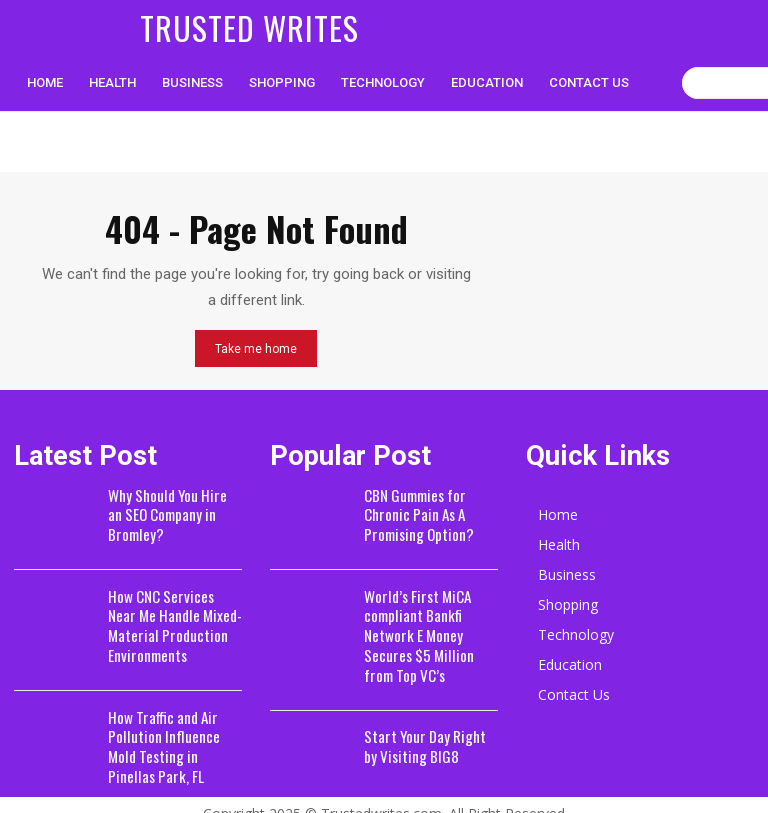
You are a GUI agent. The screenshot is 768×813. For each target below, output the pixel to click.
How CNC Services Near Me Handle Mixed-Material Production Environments (169, 618)
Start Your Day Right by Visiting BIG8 (425, 714)
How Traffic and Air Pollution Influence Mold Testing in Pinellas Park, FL (170, 733)
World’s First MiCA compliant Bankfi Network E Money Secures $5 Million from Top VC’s (431, 618)
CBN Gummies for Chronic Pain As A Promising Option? (413, 512)
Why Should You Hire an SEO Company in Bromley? (168, 512)
